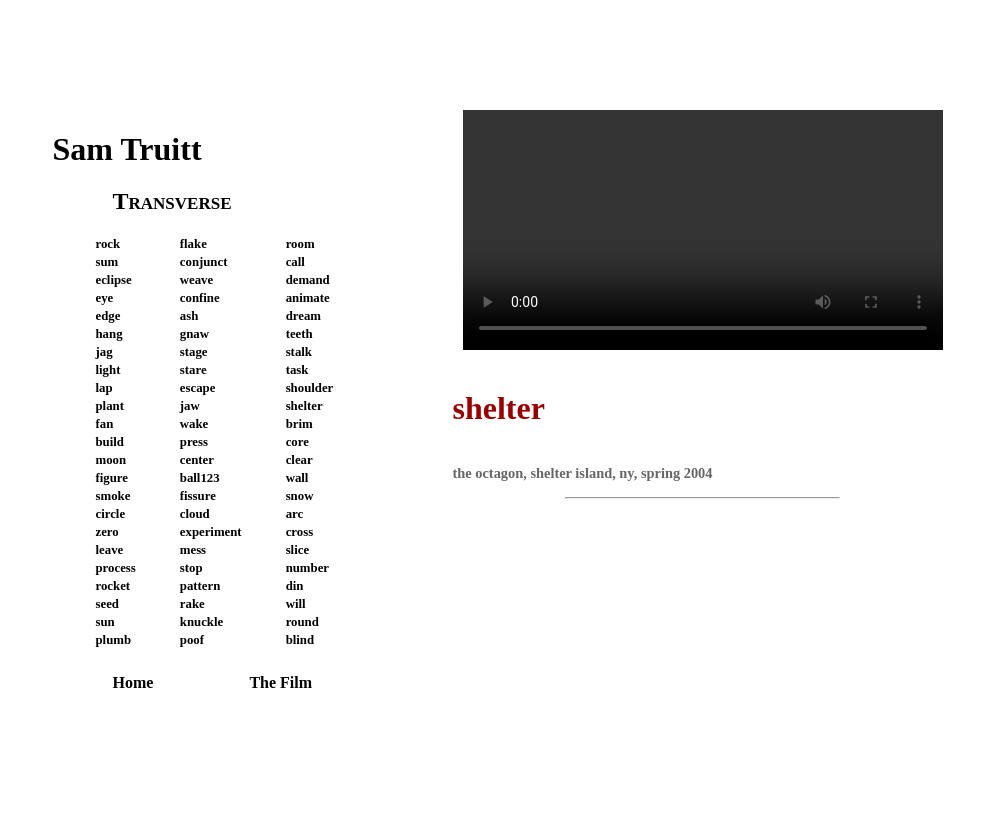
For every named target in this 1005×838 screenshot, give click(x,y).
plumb (114, 640)
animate (308, 298)
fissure (198, 496)
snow (300, 496)
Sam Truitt (127, 149)
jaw (190, 406)
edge (108, 316)
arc (295, 514)
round (302, 622)
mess (193, 550)
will (296, 604)
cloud (195, 514)
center (197, 460)
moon (111, 460)
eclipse (114, 280)
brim (299, 424)
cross (300, 532)
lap (104, 388)
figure (112, 478)
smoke (113, 496)
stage (194, 352)
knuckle (201, 622)
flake (193, 244)
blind (300, 640)
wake (194, 424)
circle (111, 514)
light (108, 370)
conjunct (204, 262)
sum (107, 262)
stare (193, 370)
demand (308, 280)
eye (105, 298)
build (110, 442)
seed (107, 604)
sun (105, 622)
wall (297, 478)
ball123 (200, 478)
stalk (299, 352)
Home (133, 682)
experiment (211, 532)
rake (192, 604)
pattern (200, 586)
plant (110, 406)
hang (109, 334)
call (295, 262)
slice (297, 550)
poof (192, 640)
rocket (113, 586)
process (116, 568)
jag (104, 352)
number (307, 568)
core (297, 442)
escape (198, 388)
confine (200, 298)
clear (299, 460)
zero (107, 532)
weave (196, 280)
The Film (280, 682)
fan (105, 424)
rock (108, 244)
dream (303, 316)
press (194, 442)
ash (189, 316)
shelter (304, 406)
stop (191, 568)
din (295, 586)
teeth (299, 334)
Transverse (172, 201)
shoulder (310, 388)
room (300, 244)
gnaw (194, 334)
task (297, 370)
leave (110, 550)
